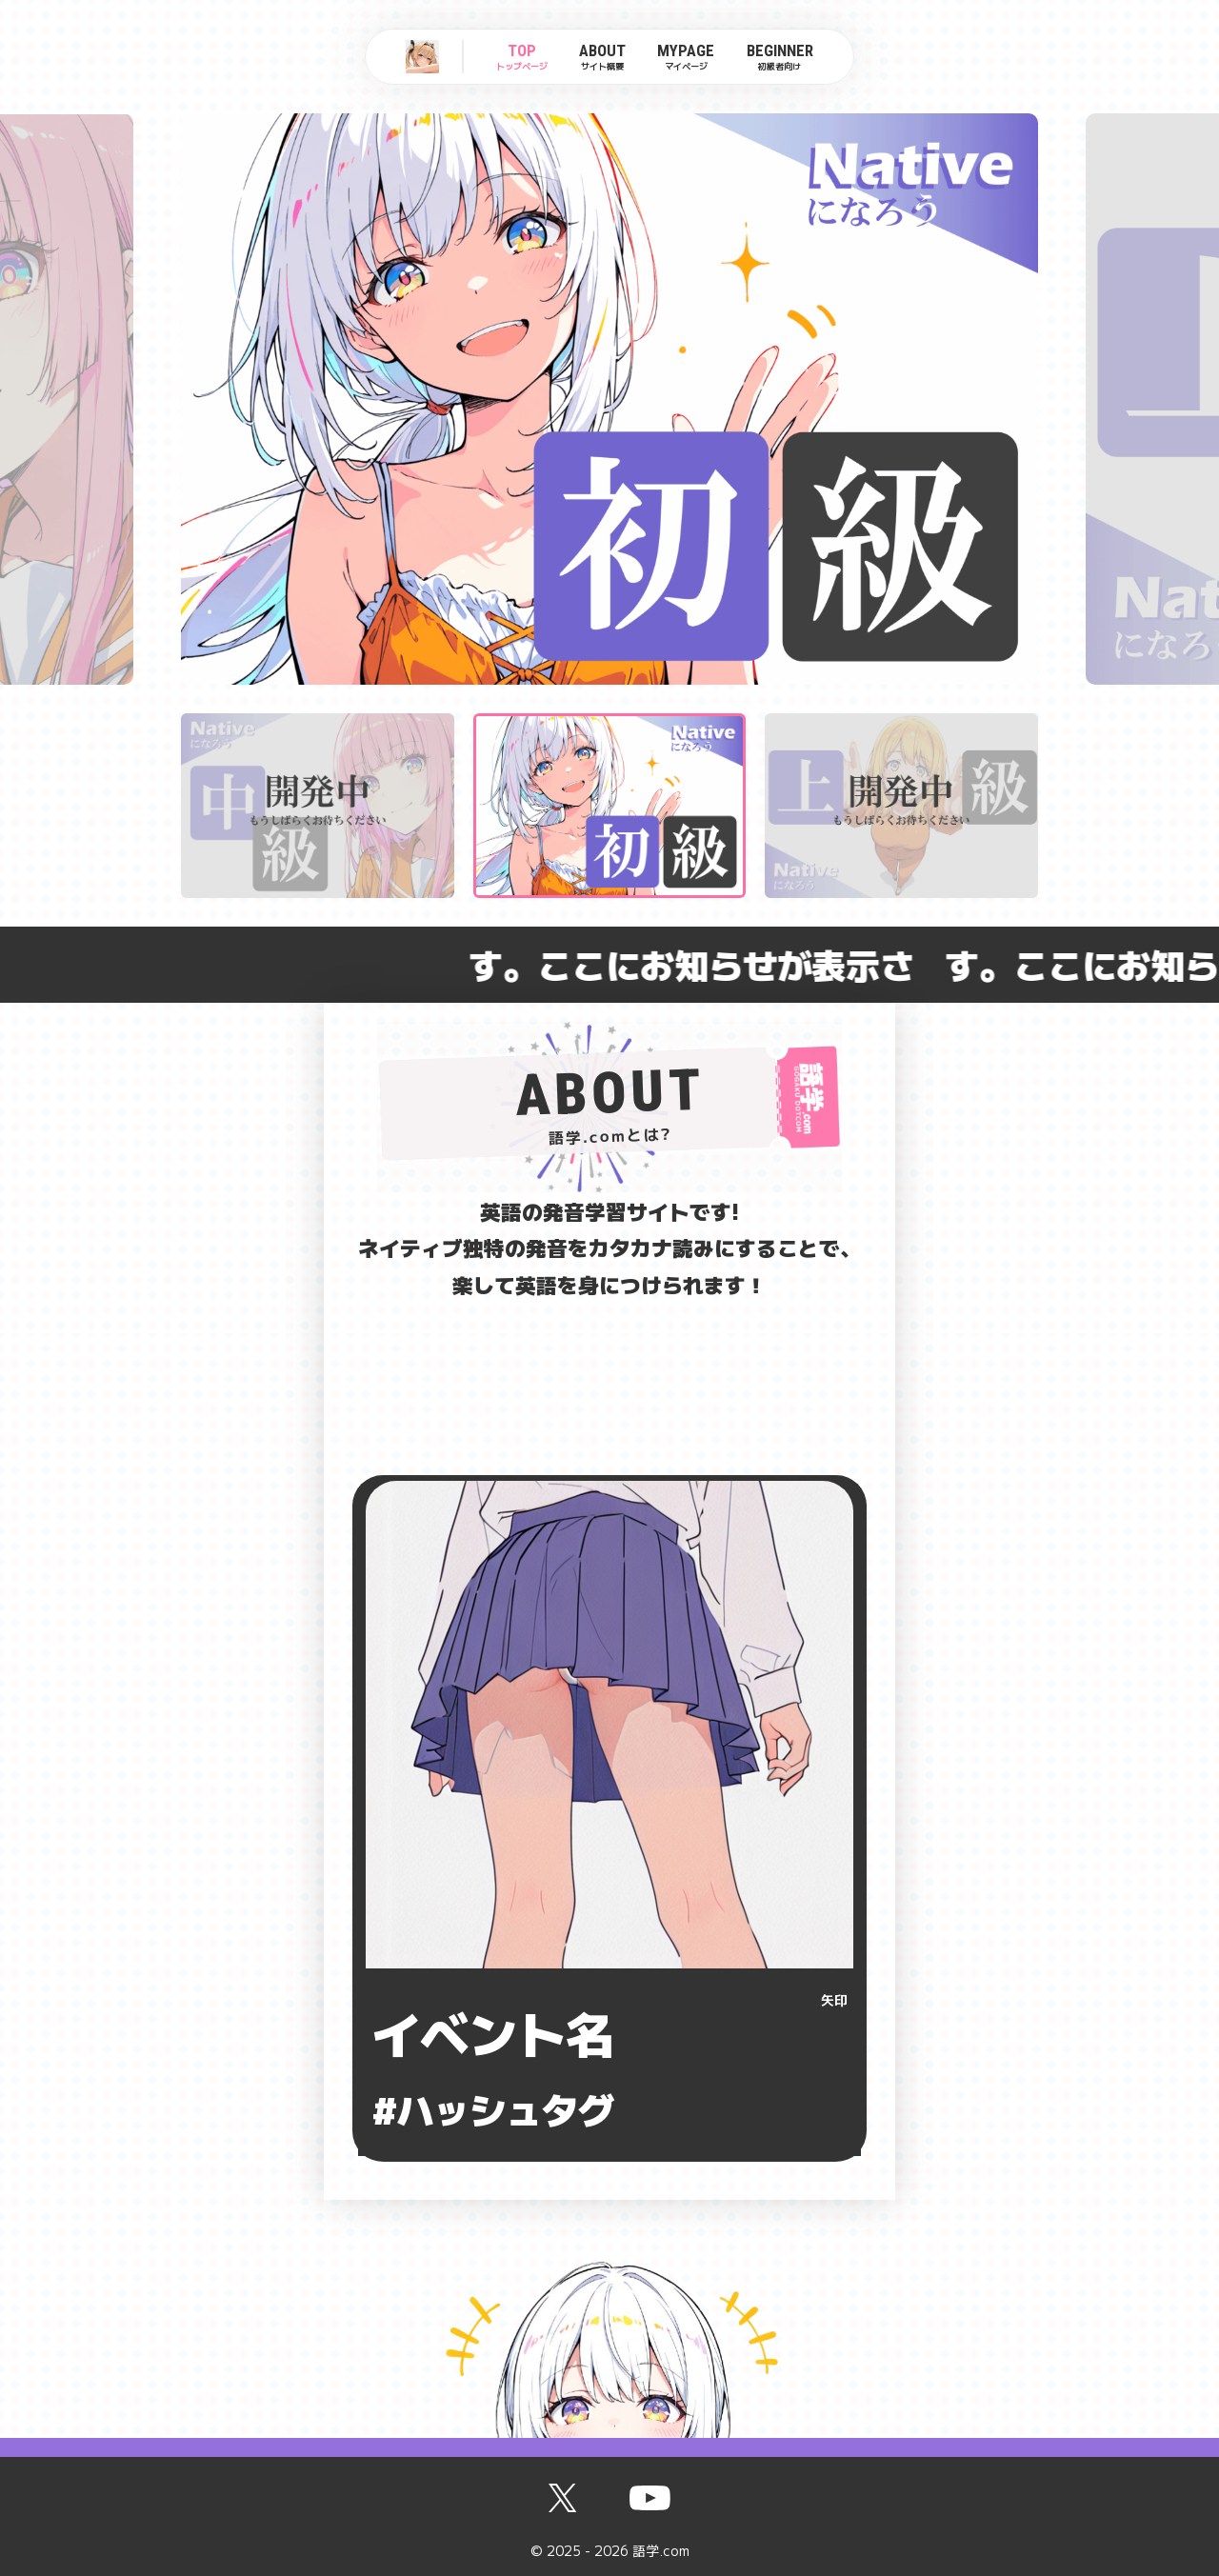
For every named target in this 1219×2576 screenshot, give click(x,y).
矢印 (834, 1999)
